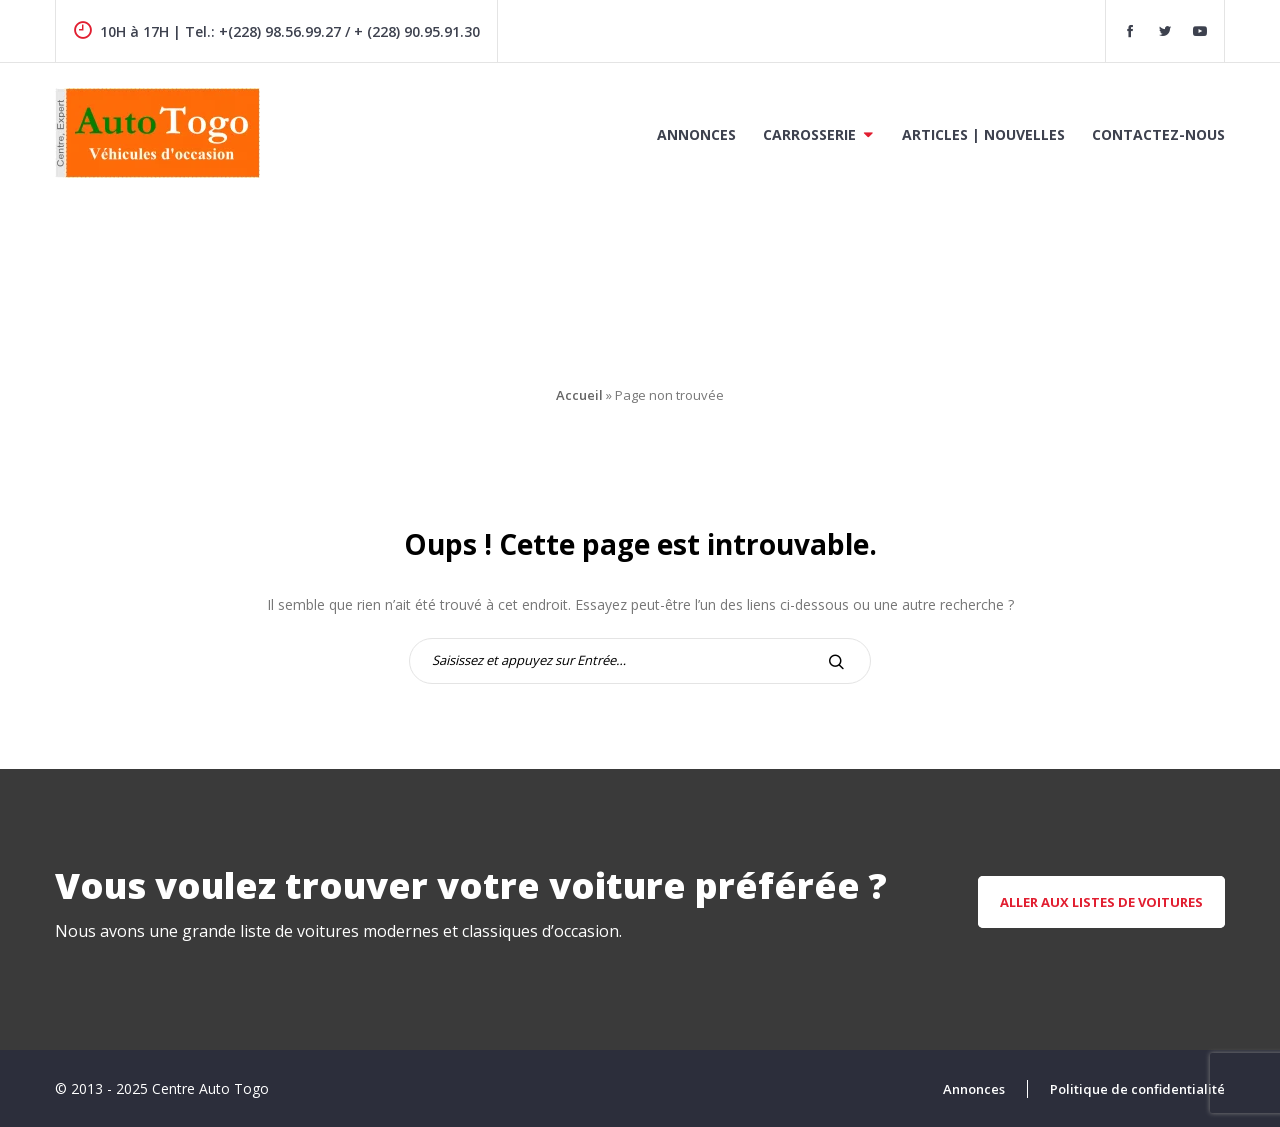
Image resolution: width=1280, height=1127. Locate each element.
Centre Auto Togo (210, 1088)
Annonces (696, 134)
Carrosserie (809, 134)
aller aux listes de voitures (1101, 902)
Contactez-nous (1158, 134)
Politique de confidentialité (1137, 1089)
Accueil (579, 395)
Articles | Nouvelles (983, 134)
